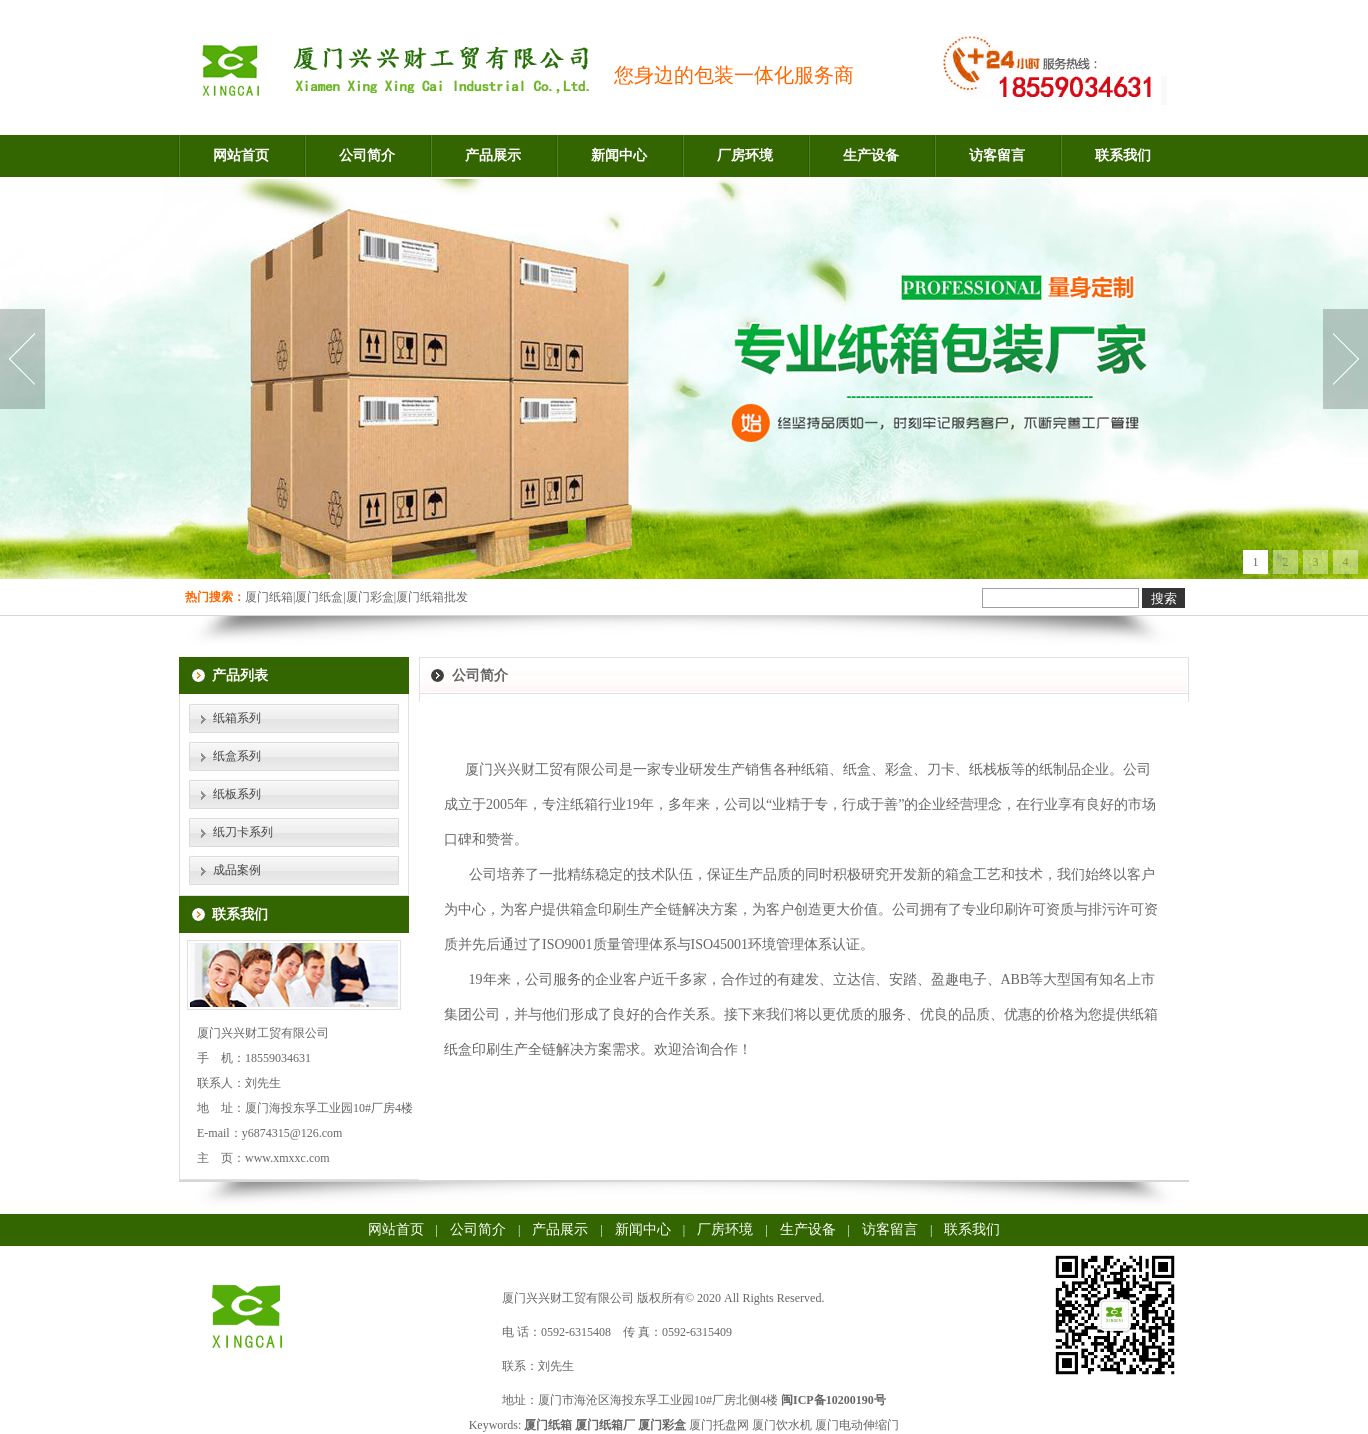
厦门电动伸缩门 (857, 1425)
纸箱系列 (237, 718)
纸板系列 (237, 794)
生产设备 (871, 155)
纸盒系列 (237, 756)
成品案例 (237, 870)
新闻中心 (619, 155)
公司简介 (367, 155)
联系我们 (1123, 155)
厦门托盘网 (719, 1425)
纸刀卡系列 (243, 832)
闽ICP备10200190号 (833, 1400)
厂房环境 (745, 155)
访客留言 (997, 155)
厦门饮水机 (782, 1425)
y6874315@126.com (292, 1133)
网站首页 (241, 155)
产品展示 (493, 155)
